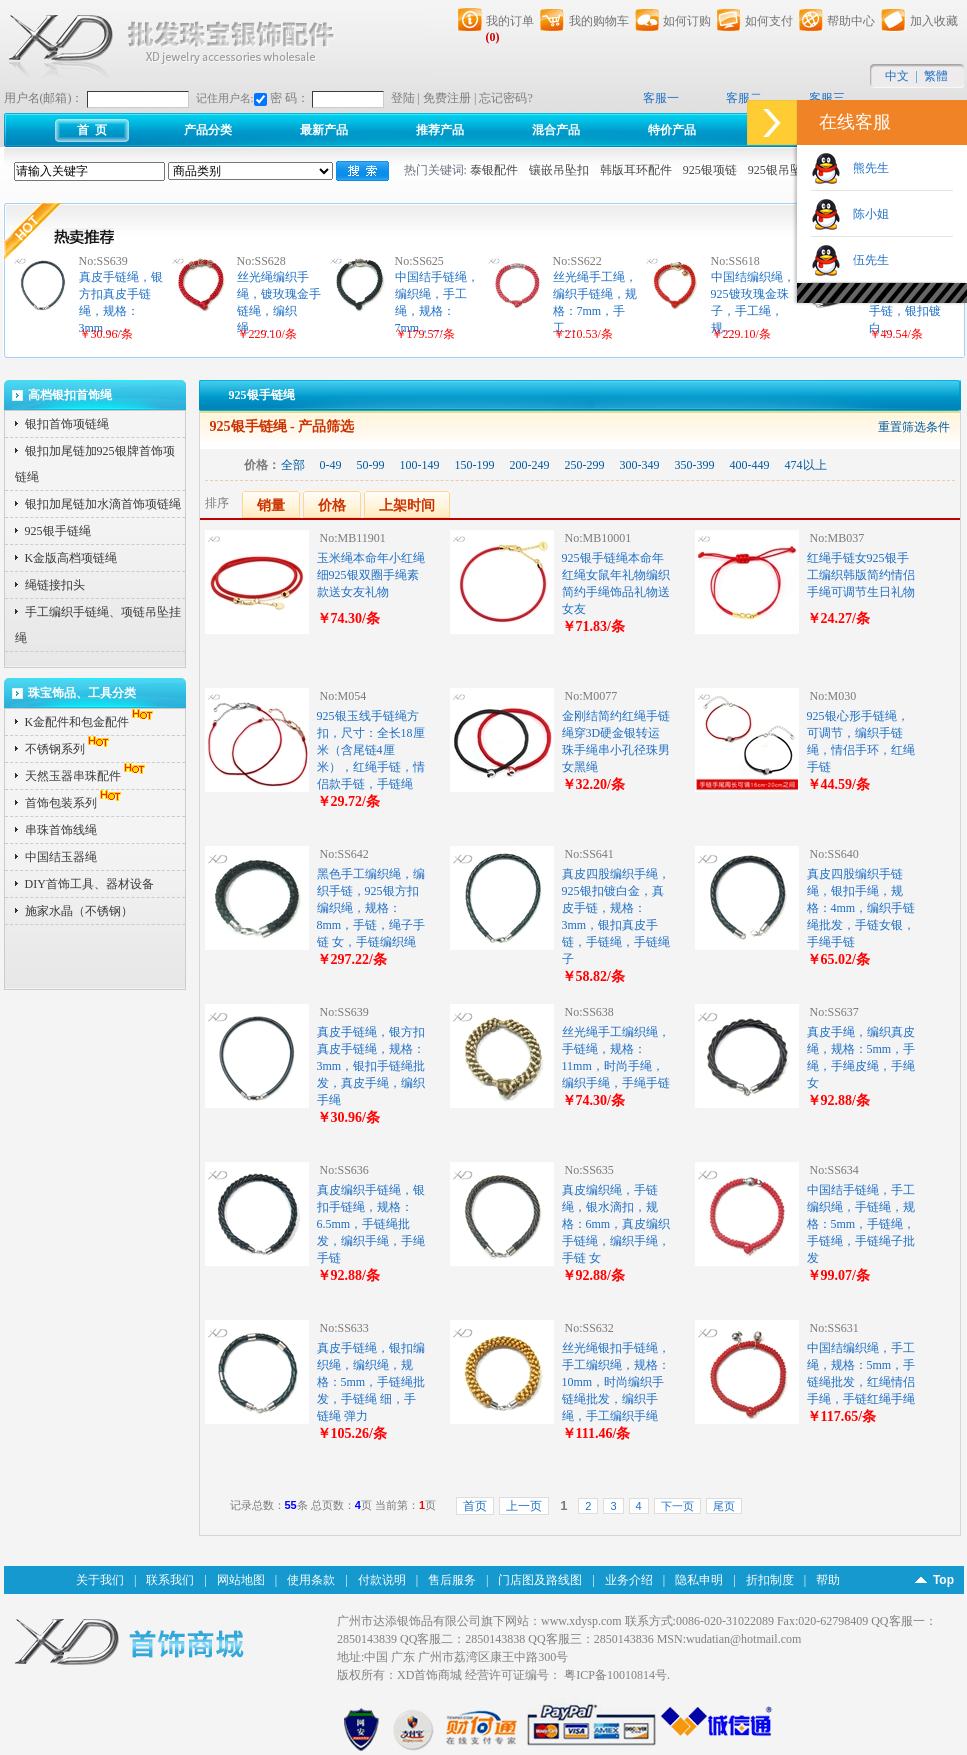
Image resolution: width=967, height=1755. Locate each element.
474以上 (806, 465)
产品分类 (208, 130)
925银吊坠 (775, 170)
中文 (897, 76)
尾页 (724, 1506)
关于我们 (100, 1580)
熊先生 (865, 168)
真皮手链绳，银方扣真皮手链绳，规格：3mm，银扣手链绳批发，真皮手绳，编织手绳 (371, 1066)
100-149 (420, 465)
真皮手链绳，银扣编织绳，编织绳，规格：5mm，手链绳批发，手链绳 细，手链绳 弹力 (371, 1382)
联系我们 (170, 1580)
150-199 (475, 465)
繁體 (936, 76)
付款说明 (382, 1580)
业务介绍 (629, 1580)
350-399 (695, 465)
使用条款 (311, 1580)
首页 (475, 1506)
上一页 (524, 1506)
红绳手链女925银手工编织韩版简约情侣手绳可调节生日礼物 (861, 575)
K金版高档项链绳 (71, 558)
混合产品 (556, 130)
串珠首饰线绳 (61, 830)
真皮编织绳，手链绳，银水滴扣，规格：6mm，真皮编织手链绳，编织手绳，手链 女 (616, 1224)
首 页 (92, 130)
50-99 (371, 465)
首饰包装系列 (75, 803)
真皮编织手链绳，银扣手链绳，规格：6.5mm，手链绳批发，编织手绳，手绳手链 (371, 1224)
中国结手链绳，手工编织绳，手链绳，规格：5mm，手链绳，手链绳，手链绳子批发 (861, 1224)
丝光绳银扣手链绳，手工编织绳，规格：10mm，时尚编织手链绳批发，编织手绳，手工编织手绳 (616, 1382)
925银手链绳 (58, 531)
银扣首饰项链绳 (67, 424)
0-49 (331, 465)
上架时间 (407, 505)
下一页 (677, 1506)
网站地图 (241, 1580)
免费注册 (447, 98)
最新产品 (324, 130)
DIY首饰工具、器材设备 (89, 884)
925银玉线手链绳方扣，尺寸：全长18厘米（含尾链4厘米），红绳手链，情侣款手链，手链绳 (371, 750)
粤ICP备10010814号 (615, 1675)
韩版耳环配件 (636, 170)
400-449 (750, 465)
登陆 (403, 98)
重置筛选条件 (914, 427)
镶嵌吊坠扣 (559, 170)
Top (943, 1580)
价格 (332, 505)
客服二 (744, 98)
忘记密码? (505, 98)
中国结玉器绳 (61, 857)
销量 (271, 505)
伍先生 (865, 260)
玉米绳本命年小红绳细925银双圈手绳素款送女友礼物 (371, 575)
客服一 (661, 98)
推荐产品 (440, 130)
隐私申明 (699, 1580)
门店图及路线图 (540, 1580)
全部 (293, 465)
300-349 (640, 465)
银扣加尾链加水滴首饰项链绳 (103, 504)
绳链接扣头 (55, 585)
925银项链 (710, 170)
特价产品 (672, 130)
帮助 (828, 1580)
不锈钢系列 (69, 749)
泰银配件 (494, 170)
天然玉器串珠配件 (87, 776)
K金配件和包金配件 (91, 722)
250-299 (585, 465)
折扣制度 (770, 1580)
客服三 (827, 98)
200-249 (530, 465)
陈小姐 (865, 214)
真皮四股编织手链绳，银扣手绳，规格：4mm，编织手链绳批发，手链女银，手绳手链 (861, 908)
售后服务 (452, 1580)
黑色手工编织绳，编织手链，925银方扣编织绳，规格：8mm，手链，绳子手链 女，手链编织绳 (371, 908)
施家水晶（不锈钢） (79, 911)
